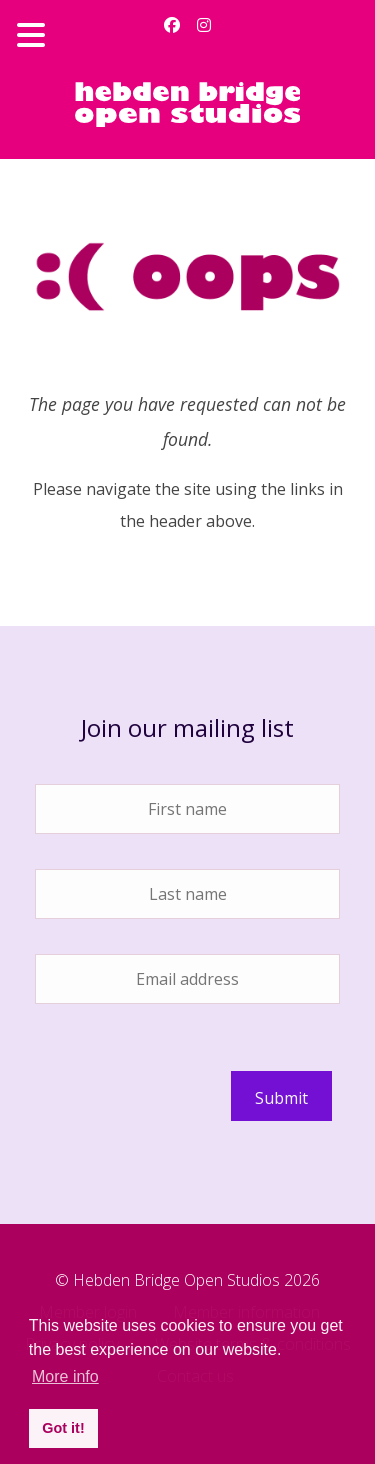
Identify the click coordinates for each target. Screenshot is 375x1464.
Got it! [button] (63, 1428)
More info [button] (65, 1376)
